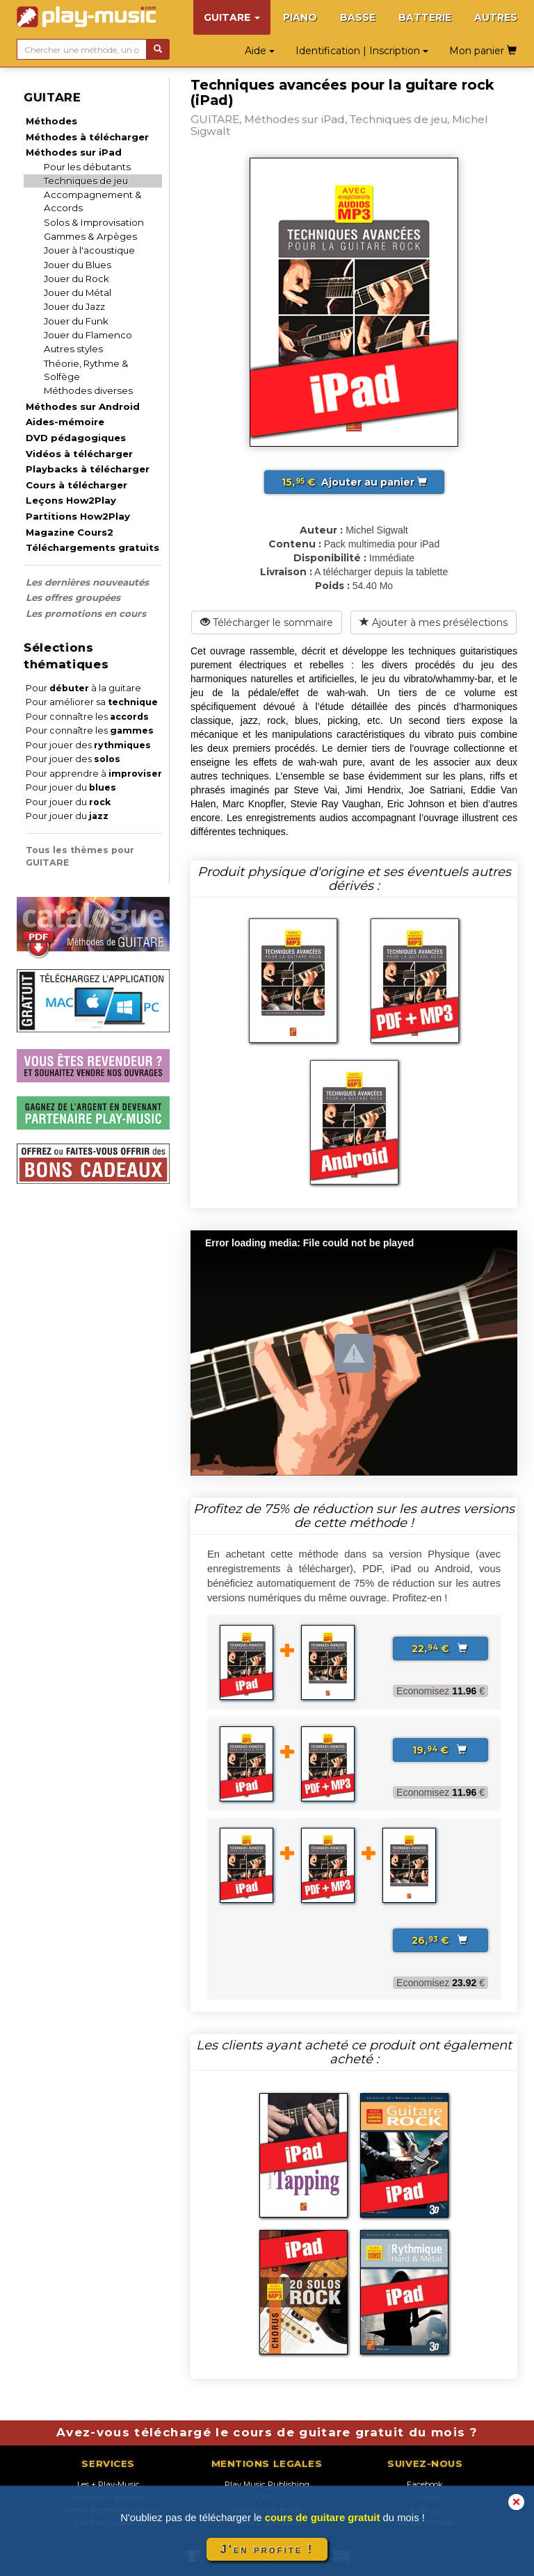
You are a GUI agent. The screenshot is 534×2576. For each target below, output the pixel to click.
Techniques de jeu (86, 180)
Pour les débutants (87, 166)
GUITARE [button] (232, 17)
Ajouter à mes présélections (433, 622)
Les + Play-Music (108, 2484)
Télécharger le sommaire (266, 622)
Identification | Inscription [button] (362, 50)
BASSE (357, 17)
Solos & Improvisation (94, 222)
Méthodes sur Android (83, 406)
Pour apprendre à (94, 773)
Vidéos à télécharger (79, 453)
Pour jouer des (88, 745)
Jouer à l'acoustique (89, 250)
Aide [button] (260, 50)
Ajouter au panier (354, 482)
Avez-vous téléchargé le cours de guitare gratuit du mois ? (267, 2432)
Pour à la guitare (83, 688)
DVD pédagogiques (76, 437)
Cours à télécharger (76, 484)
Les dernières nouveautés (87, 582)
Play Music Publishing (267, 2484)
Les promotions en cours (86, 613)
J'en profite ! (267, 2549)
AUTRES (495, 17)
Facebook (425, 2484)
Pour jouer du (71, 787)
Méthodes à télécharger (87, 136)
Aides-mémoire (65, 421)
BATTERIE (424, 17)
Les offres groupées (73, 597)
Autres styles (73, 348)
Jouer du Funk (76, 321)
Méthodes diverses (88, 390)
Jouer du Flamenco (88, 334)
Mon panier (483, 50)
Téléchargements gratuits (92, 547)
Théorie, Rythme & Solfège (86, 370)
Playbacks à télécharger (87, 468)
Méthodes (51, 120)
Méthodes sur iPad (74, 152)
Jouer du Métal (77, 292)
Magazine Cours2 (69, 532)
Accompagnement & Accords (93, 201)
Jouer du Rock (76, 278)
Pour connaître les (87, 716)
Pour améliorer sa (92, 702)
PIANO (300, 17)
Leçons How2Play (71, 500)
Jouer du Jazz (74, 306)
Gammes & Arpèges (90, 236)
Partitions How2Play (78, 516)
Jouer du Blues (77, 264)
